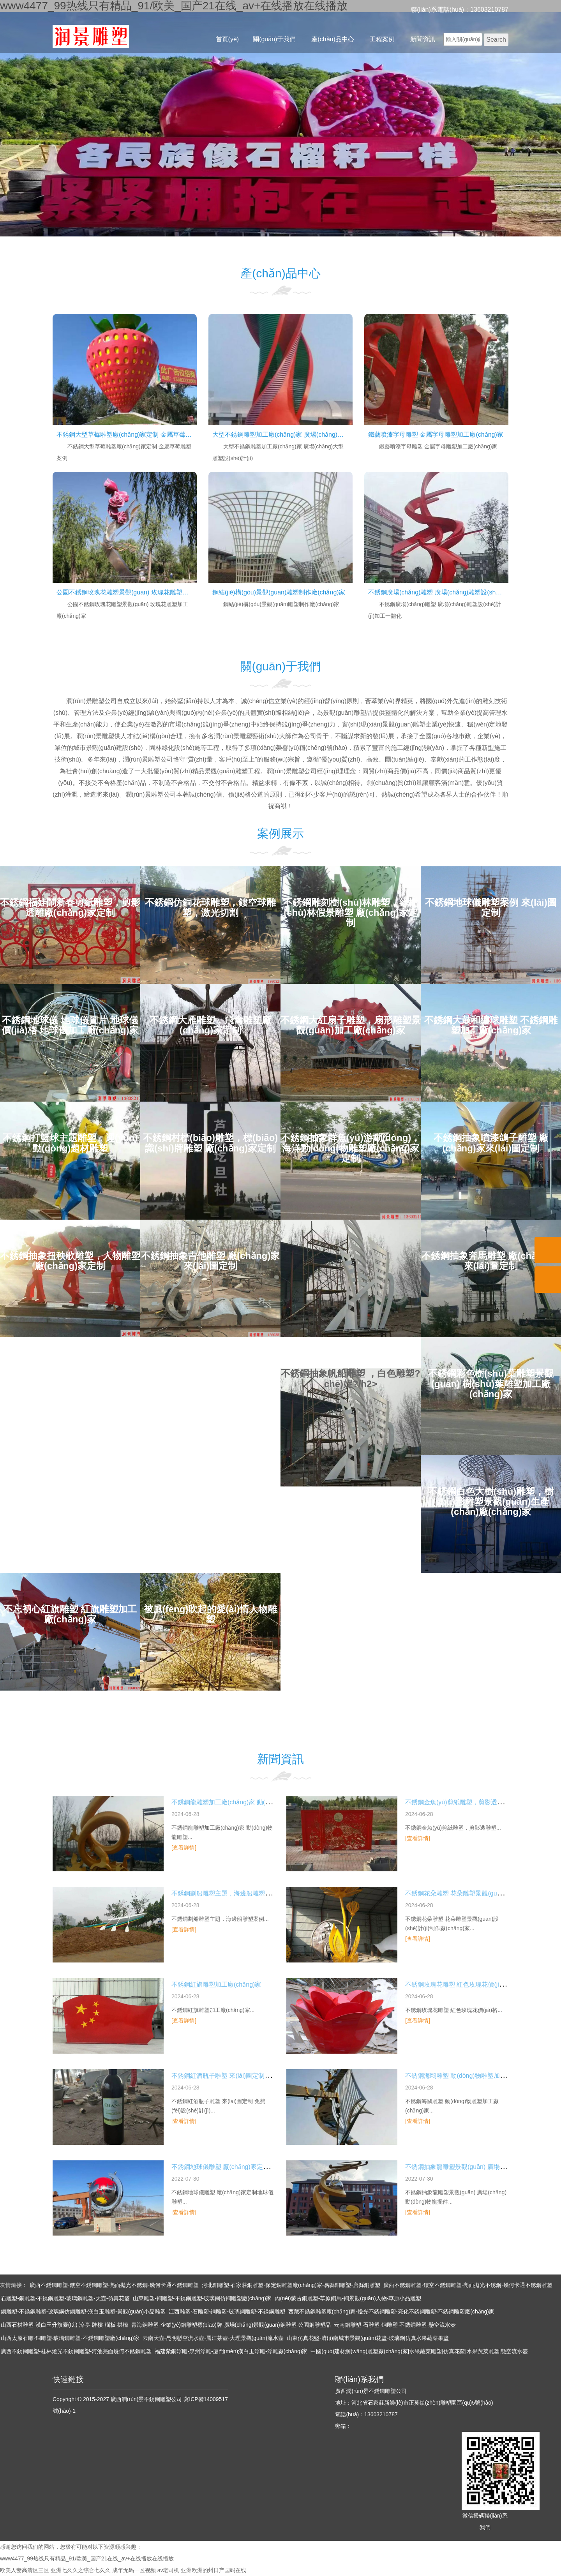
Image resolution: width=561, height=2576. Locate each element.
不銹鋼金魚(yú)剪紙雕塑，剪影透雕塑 (457, 1802)
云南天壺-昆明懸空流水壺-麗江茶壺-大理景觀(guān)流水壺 (213, 2338)
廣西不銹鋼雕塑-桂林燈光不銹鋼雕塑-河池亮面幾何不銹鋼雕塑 (76, 2351)
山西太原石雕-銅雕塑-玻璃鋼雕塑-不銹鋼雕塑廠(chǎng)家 (70, 2338)
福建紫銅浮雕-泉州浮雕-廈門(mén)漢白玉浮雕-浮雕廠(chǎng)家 (231, 2351)
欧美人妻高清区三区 (24, 2570)
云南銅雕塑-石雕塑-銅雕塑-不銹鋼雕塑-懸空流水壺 (395, 2325)
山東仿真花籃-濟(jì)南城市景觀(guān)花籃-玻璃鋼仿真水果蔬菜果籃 (368, 2338)
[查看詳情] (183, 1847)
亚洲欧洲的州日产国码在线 (213, 2570)
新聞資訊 (422, 39)
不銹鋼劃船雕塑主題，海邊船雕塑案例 (224, 1893)
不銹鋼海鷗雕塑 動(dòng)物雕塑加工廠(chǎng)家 (472, 2075)
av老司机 (168, 2570)
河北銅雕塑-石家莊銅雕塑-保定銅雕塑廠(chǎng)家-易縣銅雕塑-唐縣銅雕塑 (291, 2285)
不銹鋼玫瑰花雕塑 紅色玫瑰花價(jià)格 (458, 1984)
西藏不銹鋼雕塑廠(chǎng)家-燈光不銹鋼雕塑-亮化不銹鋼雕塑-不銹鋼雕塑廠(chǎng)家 (391, 2311)
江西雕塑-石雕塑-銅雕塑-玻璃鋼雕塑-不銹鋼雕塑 (227, 2311)
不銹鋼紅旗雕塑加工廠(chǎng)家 (216, 1984)
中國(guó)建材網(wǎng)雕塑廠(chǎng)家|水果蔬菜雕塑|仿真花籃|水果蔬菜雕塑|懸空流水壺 (419, 2351)
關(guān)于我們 (274, 39)
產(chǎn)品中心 (332, 39)
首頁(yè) (227, 39)
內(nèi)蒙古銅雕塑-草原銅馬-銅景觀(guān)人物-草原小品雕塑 (348, 2298)
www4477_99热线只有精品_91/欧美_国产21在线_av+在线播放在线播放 (87, 2558)
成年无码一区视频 (134, 2570)
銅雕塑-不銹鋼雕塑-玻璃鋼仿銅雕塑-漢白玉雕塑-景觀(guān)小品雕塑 (83, 2311)
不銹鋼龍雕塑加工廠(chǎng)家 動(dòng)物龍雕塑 (238, 1802)
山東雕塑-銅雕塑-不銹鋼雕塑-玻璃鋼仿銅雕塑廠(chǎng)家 (202, 2298)
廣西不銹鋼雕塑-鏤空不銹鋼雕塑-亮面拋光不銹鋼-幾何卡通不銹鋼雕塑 (114, 2285)
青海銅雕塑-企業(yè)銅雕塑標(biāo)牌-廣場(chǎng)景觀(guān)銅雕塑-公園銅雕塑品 (231, 2325)
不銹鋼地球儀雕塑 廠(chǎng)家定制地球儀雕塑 (235, 2166)
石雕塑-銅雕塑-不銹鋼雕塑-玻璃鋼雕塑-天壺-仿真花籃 (65, 2298)
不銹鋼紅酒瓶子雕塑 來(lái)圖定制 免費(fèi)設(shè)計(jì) (247, 2075)
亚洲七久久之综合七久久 (81, 2570)
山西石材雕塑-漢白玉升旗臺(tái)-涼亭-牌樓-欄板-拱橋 (64, 2325)
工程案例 (382, 39)
